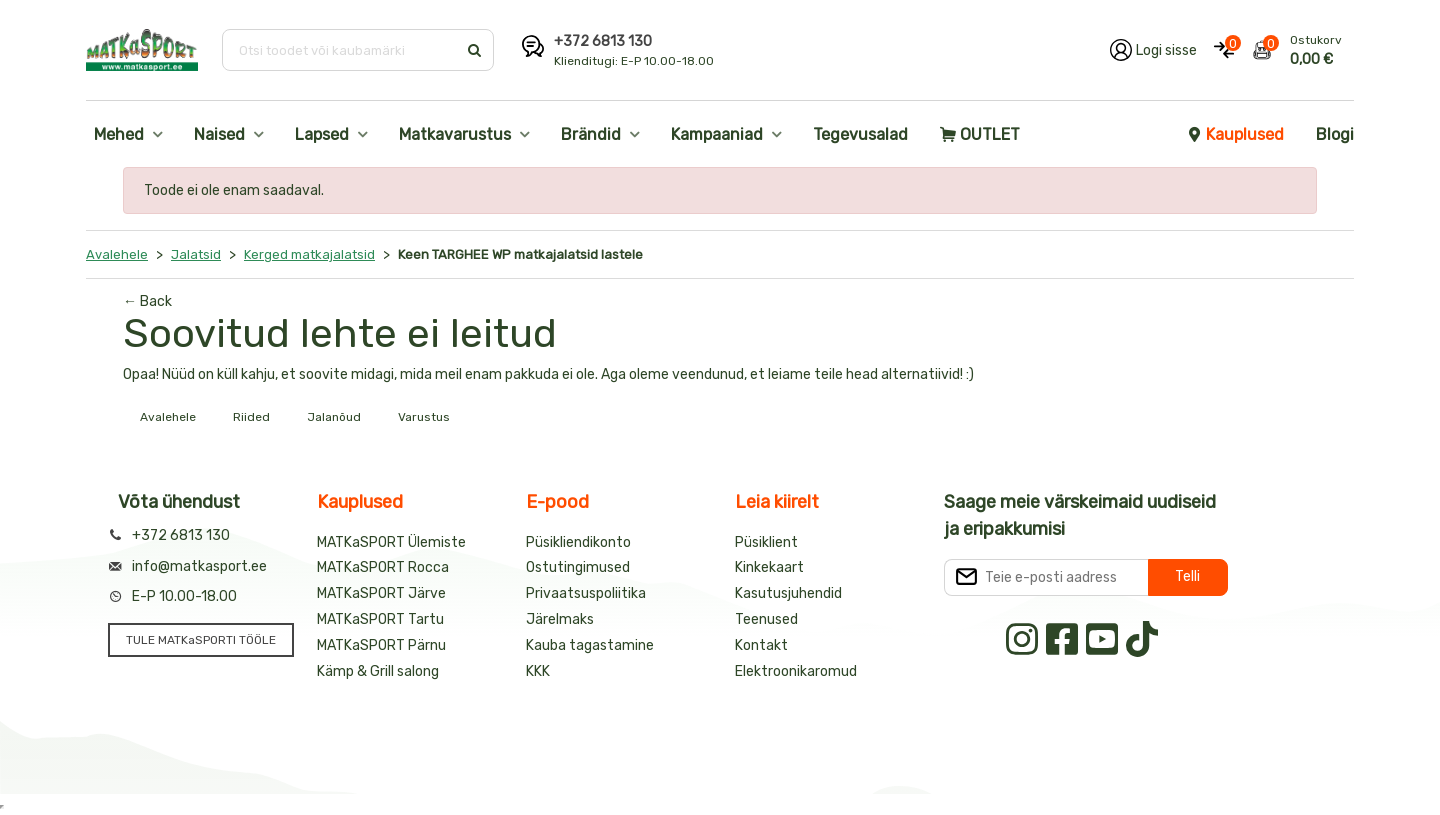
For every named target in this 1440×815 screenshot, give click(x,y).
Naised (219, 134)
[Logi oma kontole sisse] (1153, 50)
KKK (538, 671)
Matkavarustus (455, 134)
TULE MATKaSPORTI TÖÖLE (201, 640)
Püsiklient (766, 542)
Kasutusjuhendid (788, 593)
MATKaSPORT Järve (381, 593)
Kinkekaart (769, 567)
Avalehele (168, 417)
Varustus (424, 417)
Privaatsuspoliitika (586, 593)
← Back (147, 301)
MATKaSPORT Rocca (383, 567)
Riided (251, 417)
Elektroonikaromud (796, 671)
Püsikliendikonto (578, 542)
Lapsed (322, 134)
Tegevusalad (860, 134)
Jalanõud (334, 417)
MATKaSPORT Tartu (380, 619)
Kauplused (1235, 134)
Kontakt (761, 645)
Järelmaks (560, 619)
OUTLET (980, 134)
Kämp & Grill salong (378, 671)
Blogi (1335, 134)
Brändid (591, 134)
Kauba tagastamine (590, 645)
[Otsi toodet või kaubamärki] (341, 50)
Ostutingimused (578, 567)
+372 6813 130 (603, 41)
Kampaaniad (717, 134)
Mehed (119, 134)
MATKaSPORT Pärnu (381, 645)
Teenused (766, 619)
